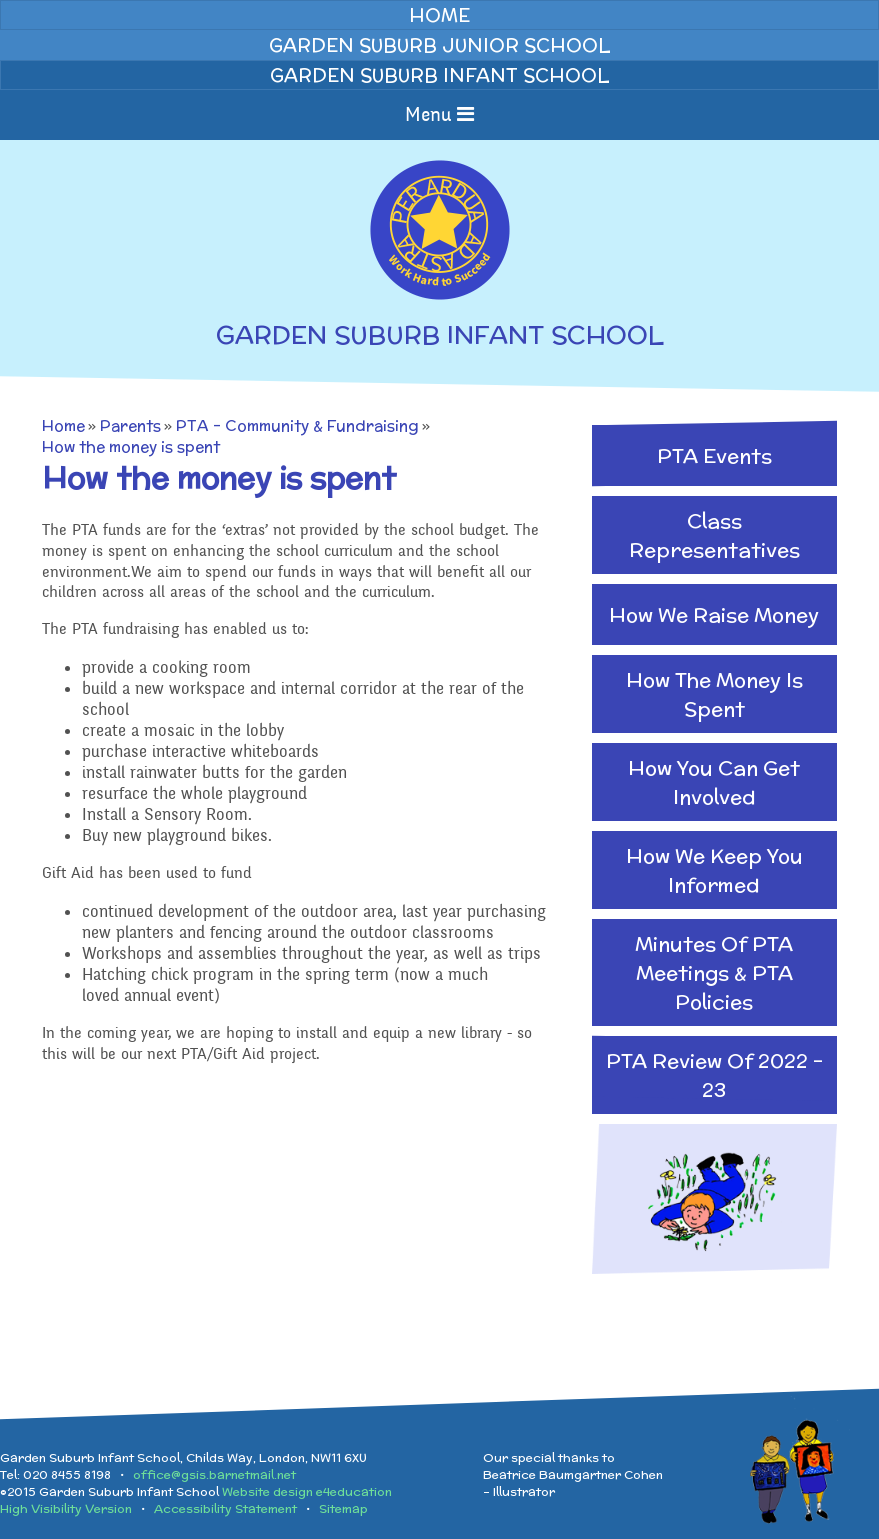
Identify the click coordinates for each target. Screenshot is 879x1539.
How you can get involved (714, 782)
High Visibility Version (66, 1508)
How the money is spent (131, 446)
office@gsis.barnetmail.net (214, 1474)
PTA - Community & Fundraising (297, 425)
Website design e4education (307, 1491)
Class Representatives (714, 535)
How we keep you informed (714, 870)
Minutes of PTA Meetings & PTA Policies (714, 972)
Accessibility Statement (225, 1508)
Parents (130, 425)
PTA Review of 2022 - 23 (714, 1075)
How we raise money (714, 614)
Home (63, 425)
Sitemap (343, 1508)
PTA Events (714, 455)
